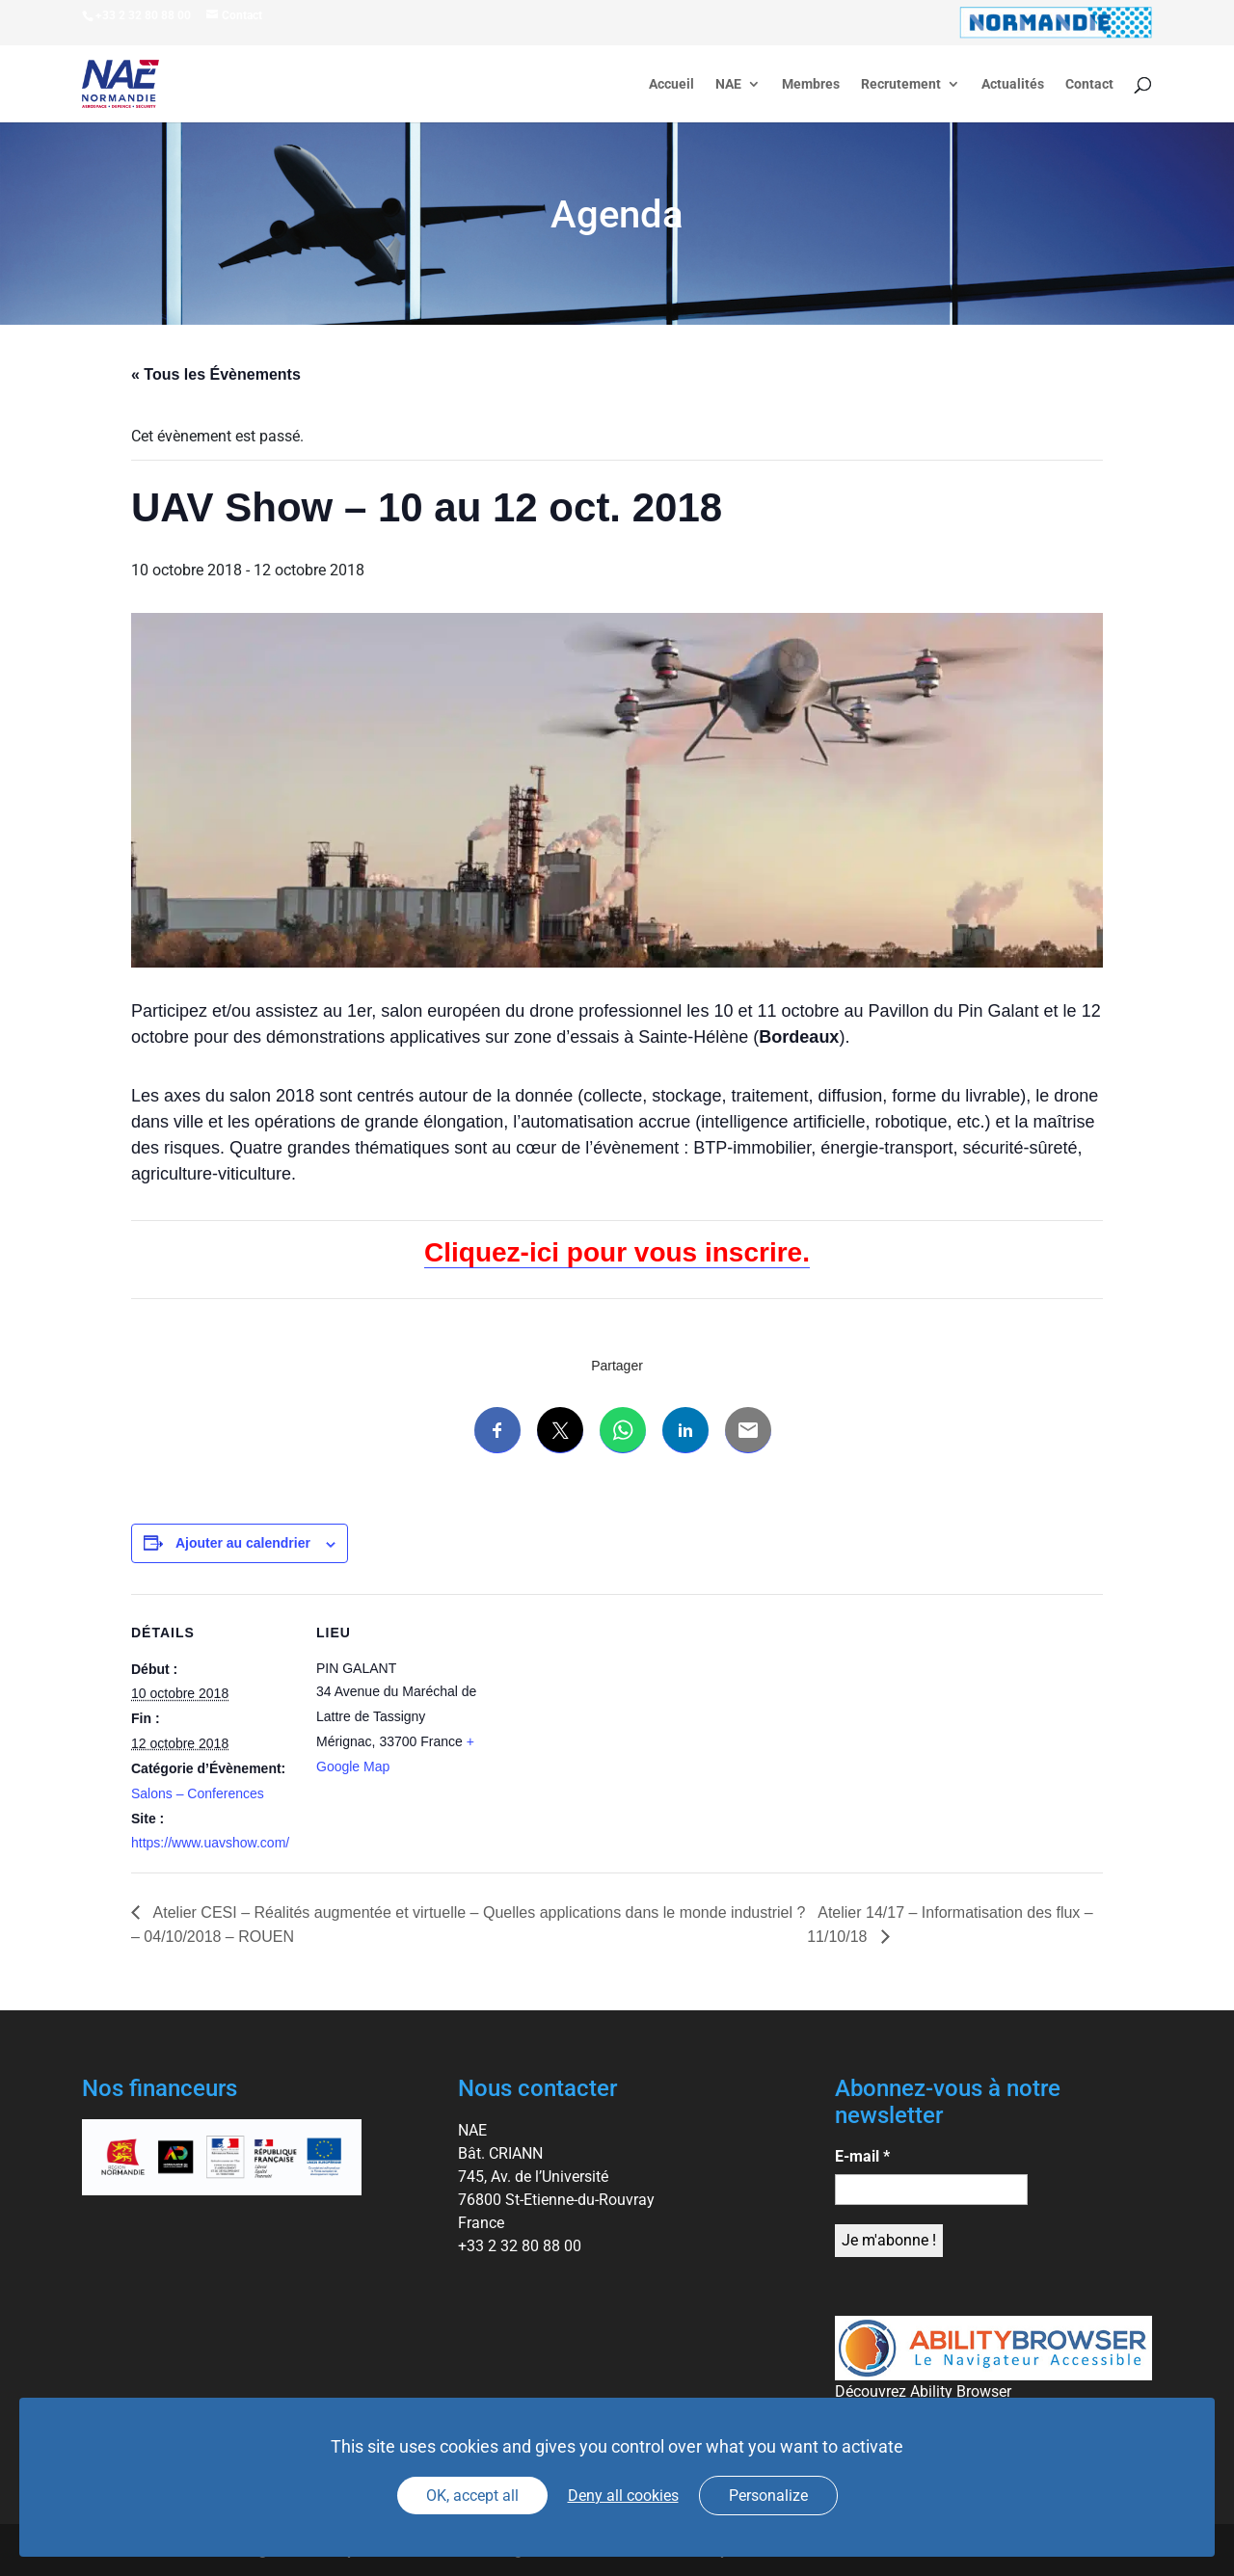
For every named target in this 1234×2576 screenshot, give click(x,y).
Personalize (768, 2495)
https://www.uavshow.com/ (210, 1842)
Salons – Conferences (197, 1793)
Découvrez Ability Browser (923, 2391)
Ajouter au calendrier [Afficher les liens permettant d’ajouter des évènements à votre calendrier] (242, 1543)
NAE (728, 84)
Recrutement (901, 84)
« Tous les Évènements (216, 374)
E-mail (862, 2156)
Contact (1089, 84)
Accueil (671, 84)
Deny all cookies (623, 2495)
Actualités (1012, 84)
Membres (811, 84)
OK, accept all (472, 2495)
